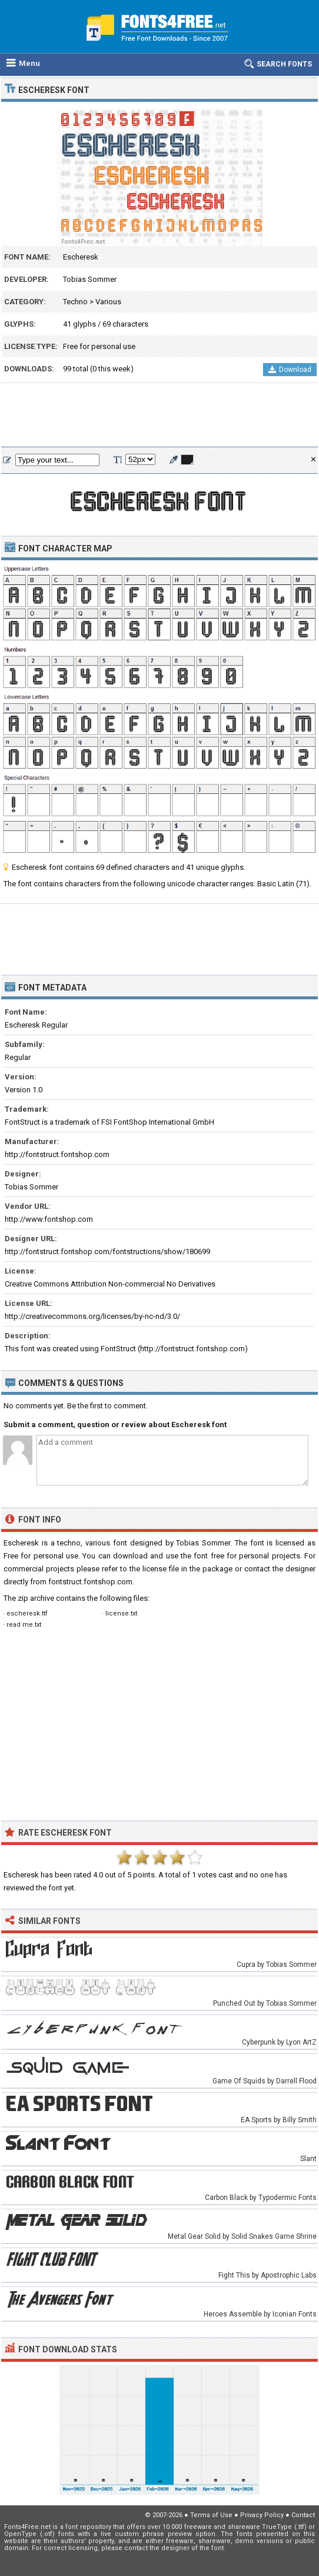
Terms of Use (211, 2515)
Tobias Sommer (90, 279)
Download (289, 369)
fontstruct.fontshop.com (90, 1581)
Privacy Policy (262, 2515)
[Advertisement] (159, 415)
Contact (303, 2515)
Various (108, 301)
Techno (75, 301)
